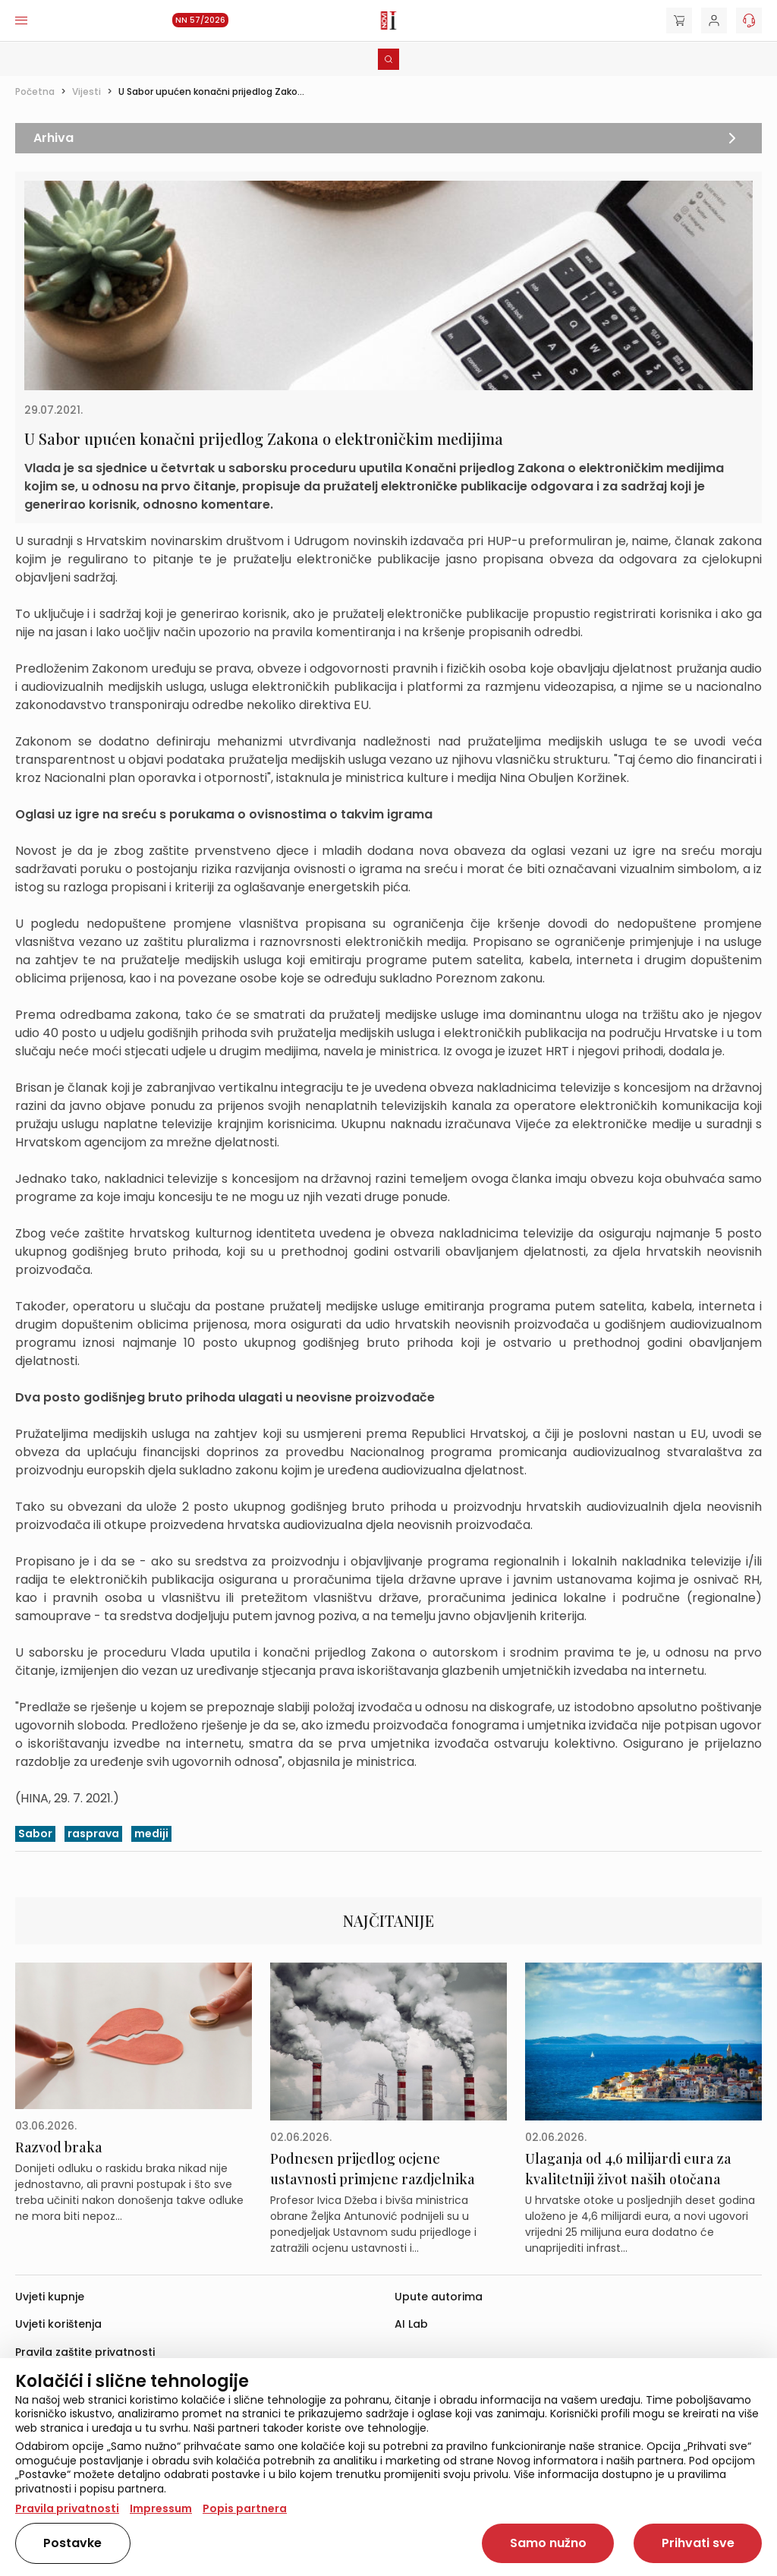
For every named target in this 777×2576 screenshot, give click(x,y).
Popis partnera (245, 2508)
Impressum (161, 2508)
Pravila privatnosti (67, 2508)
